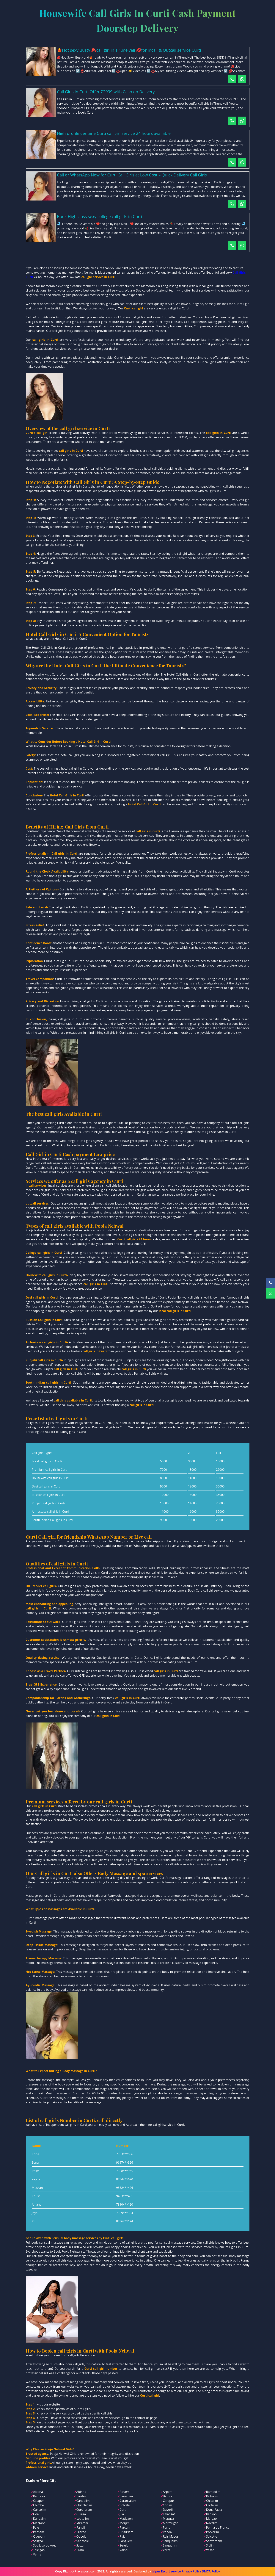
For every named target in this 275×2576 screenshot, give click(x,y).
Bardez (81, 2496)
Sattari (81, 2545)
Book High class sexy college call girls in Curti (99, 216)
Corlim (167, 2505)
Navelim (212, 2523)
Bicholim (212, 2496)
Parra (166, 2527)
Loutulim (82, 2519)
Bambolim (213, 2492)
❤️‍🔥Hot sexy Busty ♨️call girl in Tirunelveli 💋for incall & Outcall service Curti (129, 50)
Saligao (38, 2541)
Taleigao (39, 2550)
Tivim (80, 2550)
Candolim (83, 2501)
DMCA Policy (211, 2571)
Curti (123, 2510)
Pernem (38, 2532)
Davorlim (169, 2510)
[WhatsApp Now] (242, 79)
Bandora (39, 2496)
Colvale (125, 2505)
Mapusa (168, 2519)
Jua (122, 2514)
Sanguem (126, 2541)
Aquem (125, 2492)
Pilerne (81, 2532)
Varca (167, 2550)
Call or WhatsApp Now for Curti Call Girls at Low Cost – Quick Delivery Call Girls (132, 175)
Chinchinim (84, 2505)
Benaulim (126, 2496)
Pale (36, 2527)
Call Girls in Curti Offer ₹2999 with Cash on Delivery (106, 91)
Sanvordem (214, 2541)
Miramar (82, 2523)
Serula (124, 2545)
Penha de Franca (217, 2527)
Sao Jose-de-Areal (45, 2545)
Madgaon (126, 2519)
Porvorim (212, 2532)
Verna (37, 2554)
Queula (81, 2536)
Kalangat (169, 2514)
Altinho (81, 2492)
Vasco (210, 2550)
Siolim (210, 2545)
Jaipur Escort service (166, 2571)
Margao (211, 2519)
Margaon (39, 2523)
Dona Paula (214, 2510)
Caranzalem (128, 2501)
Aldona (38, 2492)
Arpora (168, 2492)
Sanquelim (170, 2541)
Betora (167, 2496)
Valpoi (124, 2550)
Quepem (39, 2536)
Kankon (211, 2514)
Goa (36, 2514)
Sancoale (82, 2541)
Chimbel (39, 2505)
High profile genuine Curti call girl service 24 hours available (114, 133)
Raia (123, 2536)
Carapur (168, 2501)
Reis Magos (171, 2536)
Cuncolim (39, 2510)
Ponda (167, 2532)
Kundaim (39, 2519)
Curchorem (84, 2510)
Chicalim (212, 2501)
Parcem (125, 2527)
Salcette (211, 2536)
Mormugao (170, 2523)
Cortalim (212, 2505)
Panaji (80, 2527)
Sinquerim (170, 2545)
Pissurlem (126, 2532)
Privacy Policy (191, 2571)
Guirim (81, 2514)
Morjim (125, 2523)
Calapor (38, 2501)
